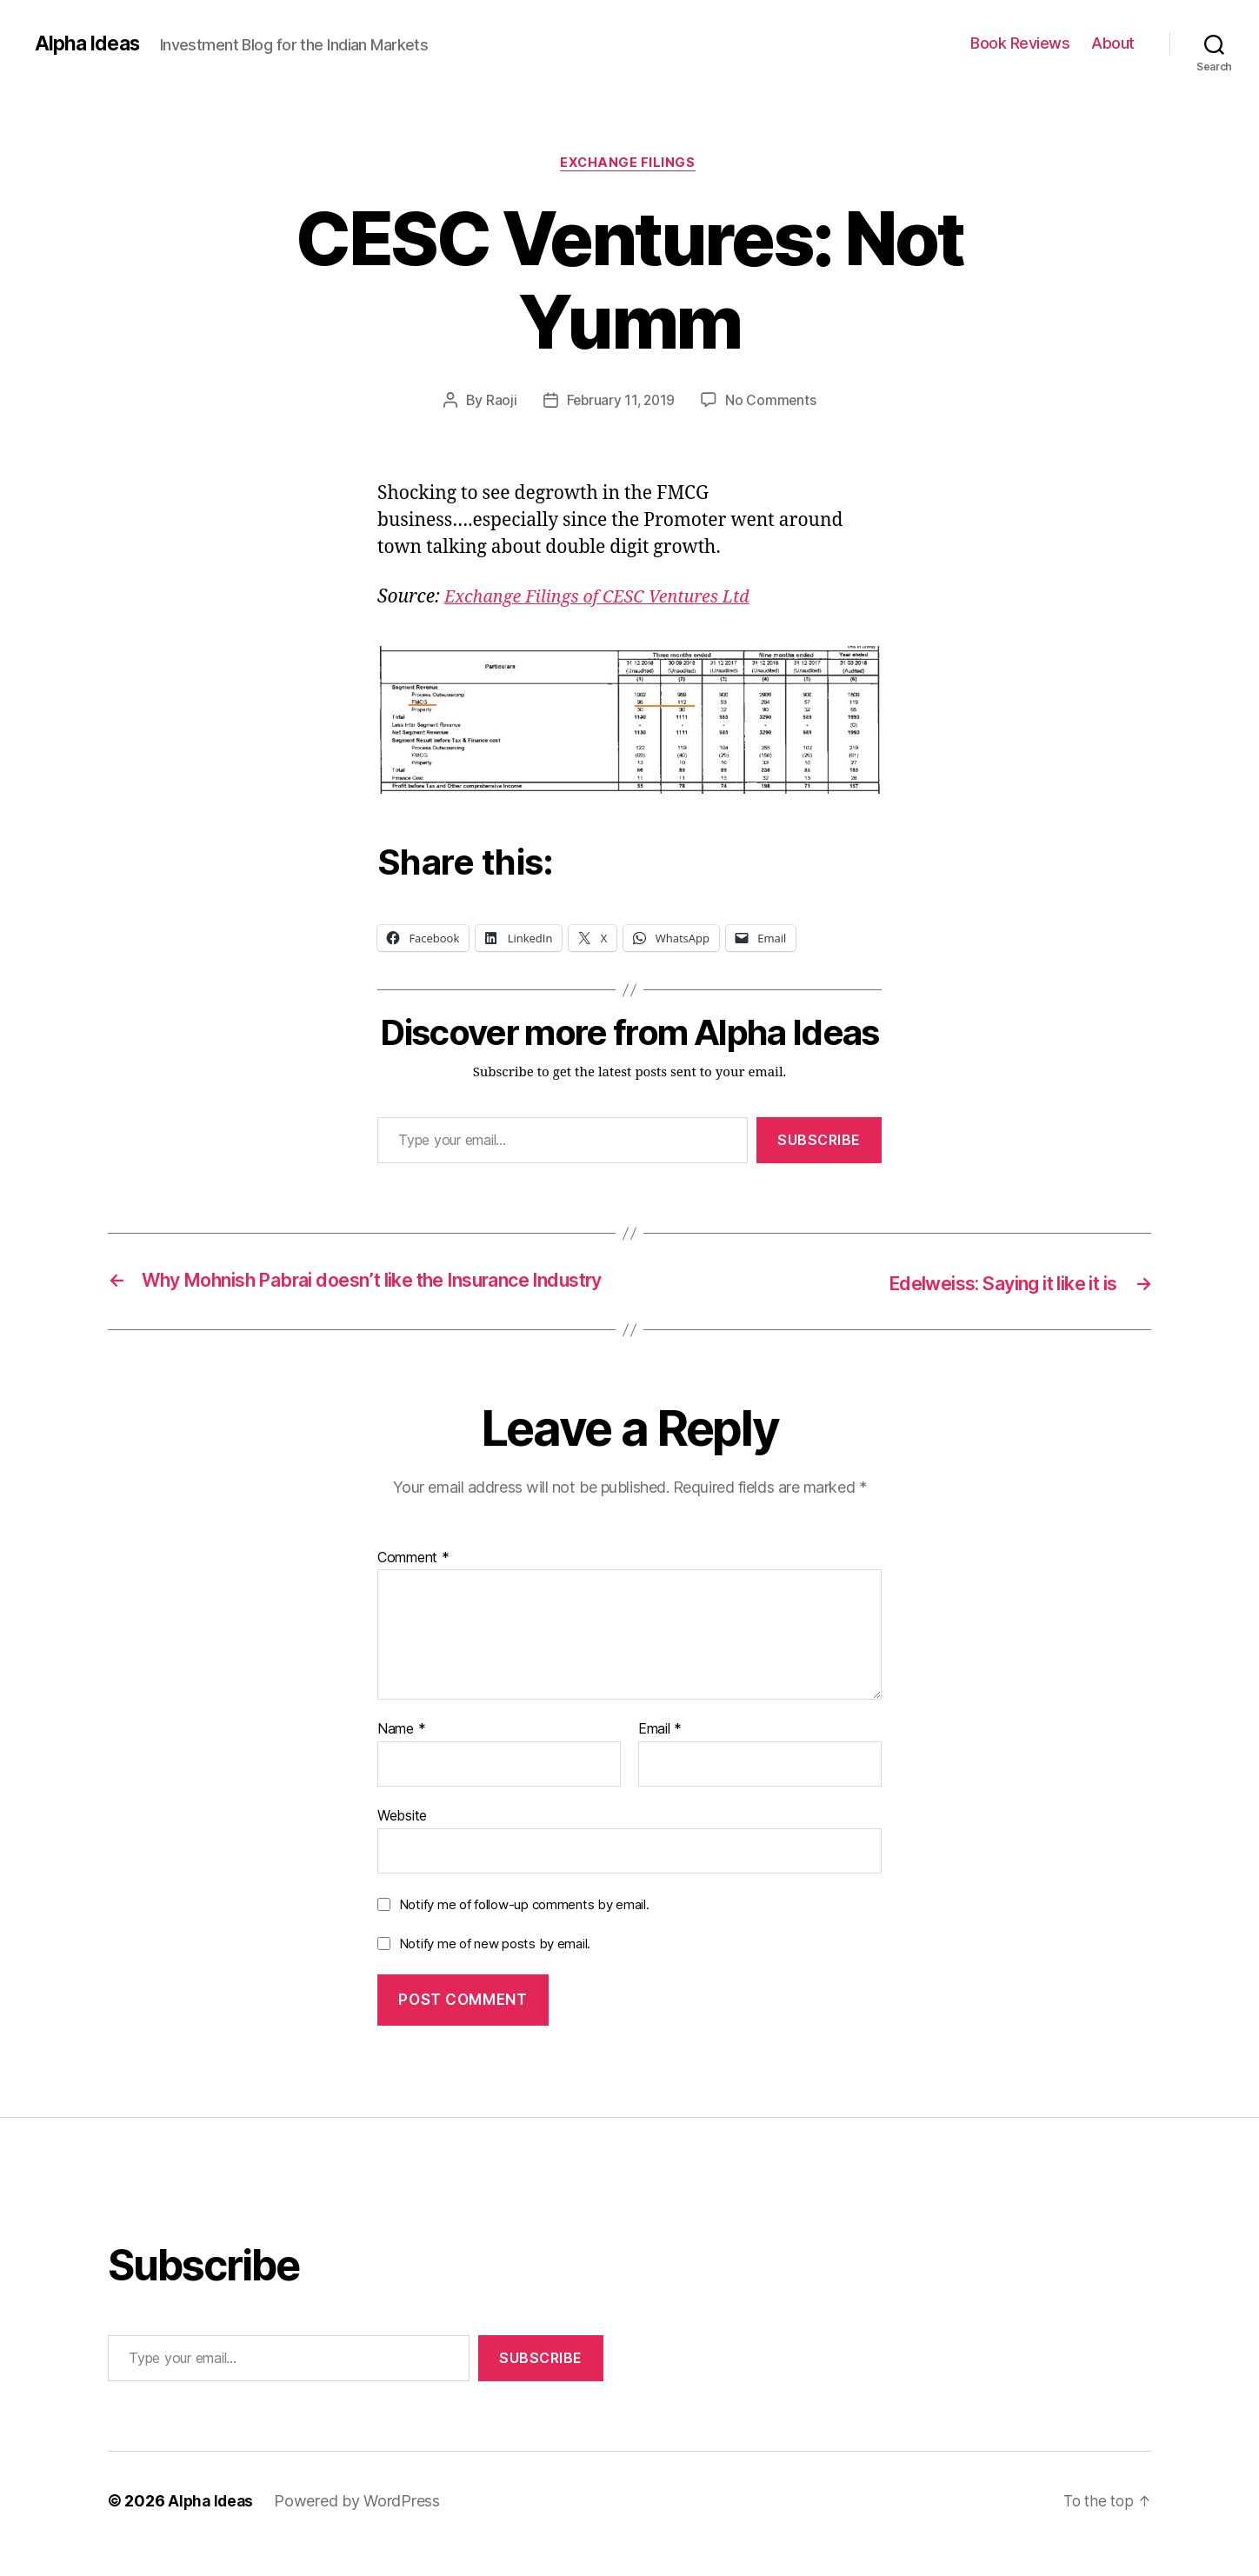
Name (401, 1755)
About (1113, 43)
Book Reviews (1019, 43)
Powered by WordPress (360, 2527)
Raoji (499, 402)
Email (660, 1755)
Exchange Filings (630, 164)
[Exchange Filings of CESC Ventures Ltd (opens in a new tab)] (606, 598)
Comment (413, 1584)
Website (402, 1841)
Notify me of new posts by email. (494, 1969)
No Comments (772, 402)
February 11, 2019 (620, 402)
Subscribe (819, 1142)
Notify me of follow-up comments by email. (524, 1930)
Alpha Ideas (89, 43)
